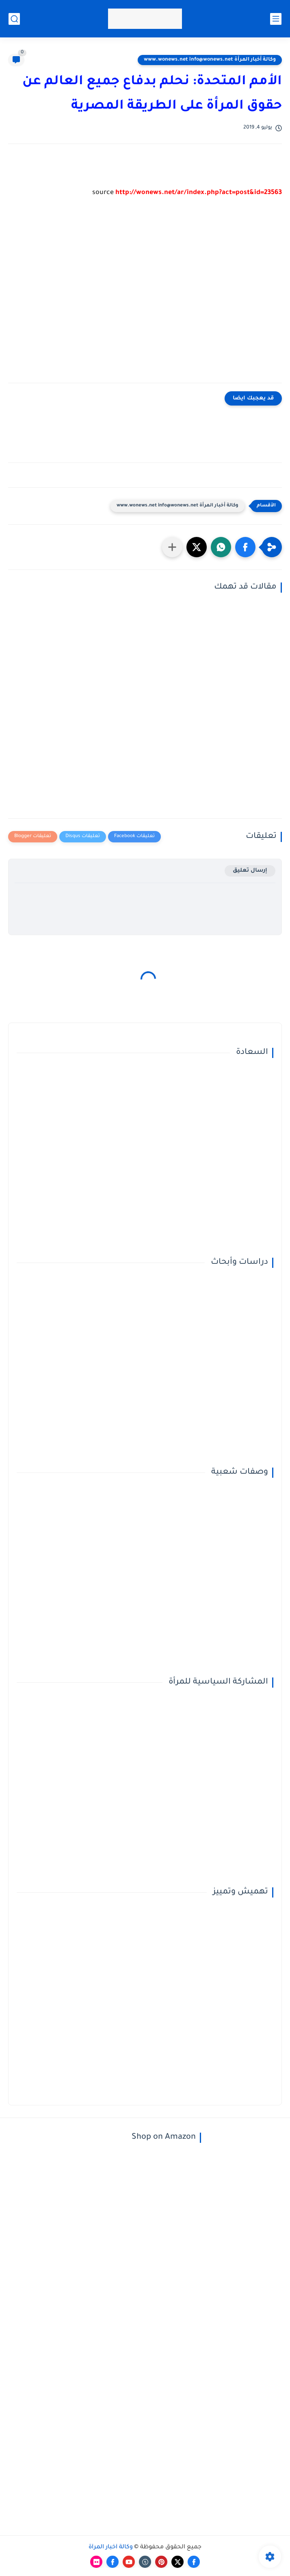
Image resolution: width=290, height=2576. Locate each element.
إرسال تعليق (250, 871)
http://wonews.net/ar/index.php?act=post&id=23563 (198, 192)
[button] (245, 547)
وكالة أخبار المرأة (111, 2547)
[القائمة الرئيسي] (276, 19)
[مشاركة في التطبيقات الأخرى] (172, 547)
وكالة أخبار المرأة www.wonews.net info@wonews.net (210, 60)
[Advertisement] (145, 296)
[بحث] (14, 19)
